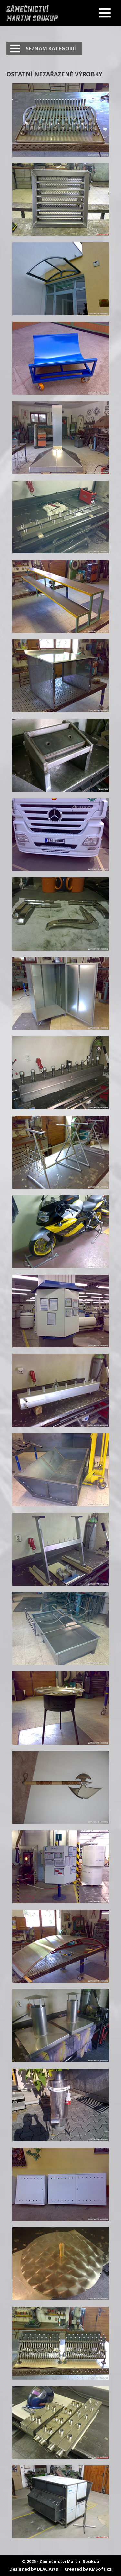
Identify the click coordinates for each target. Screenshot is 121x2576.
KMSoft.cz (100, 2569)
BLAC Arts (47, 2569)
